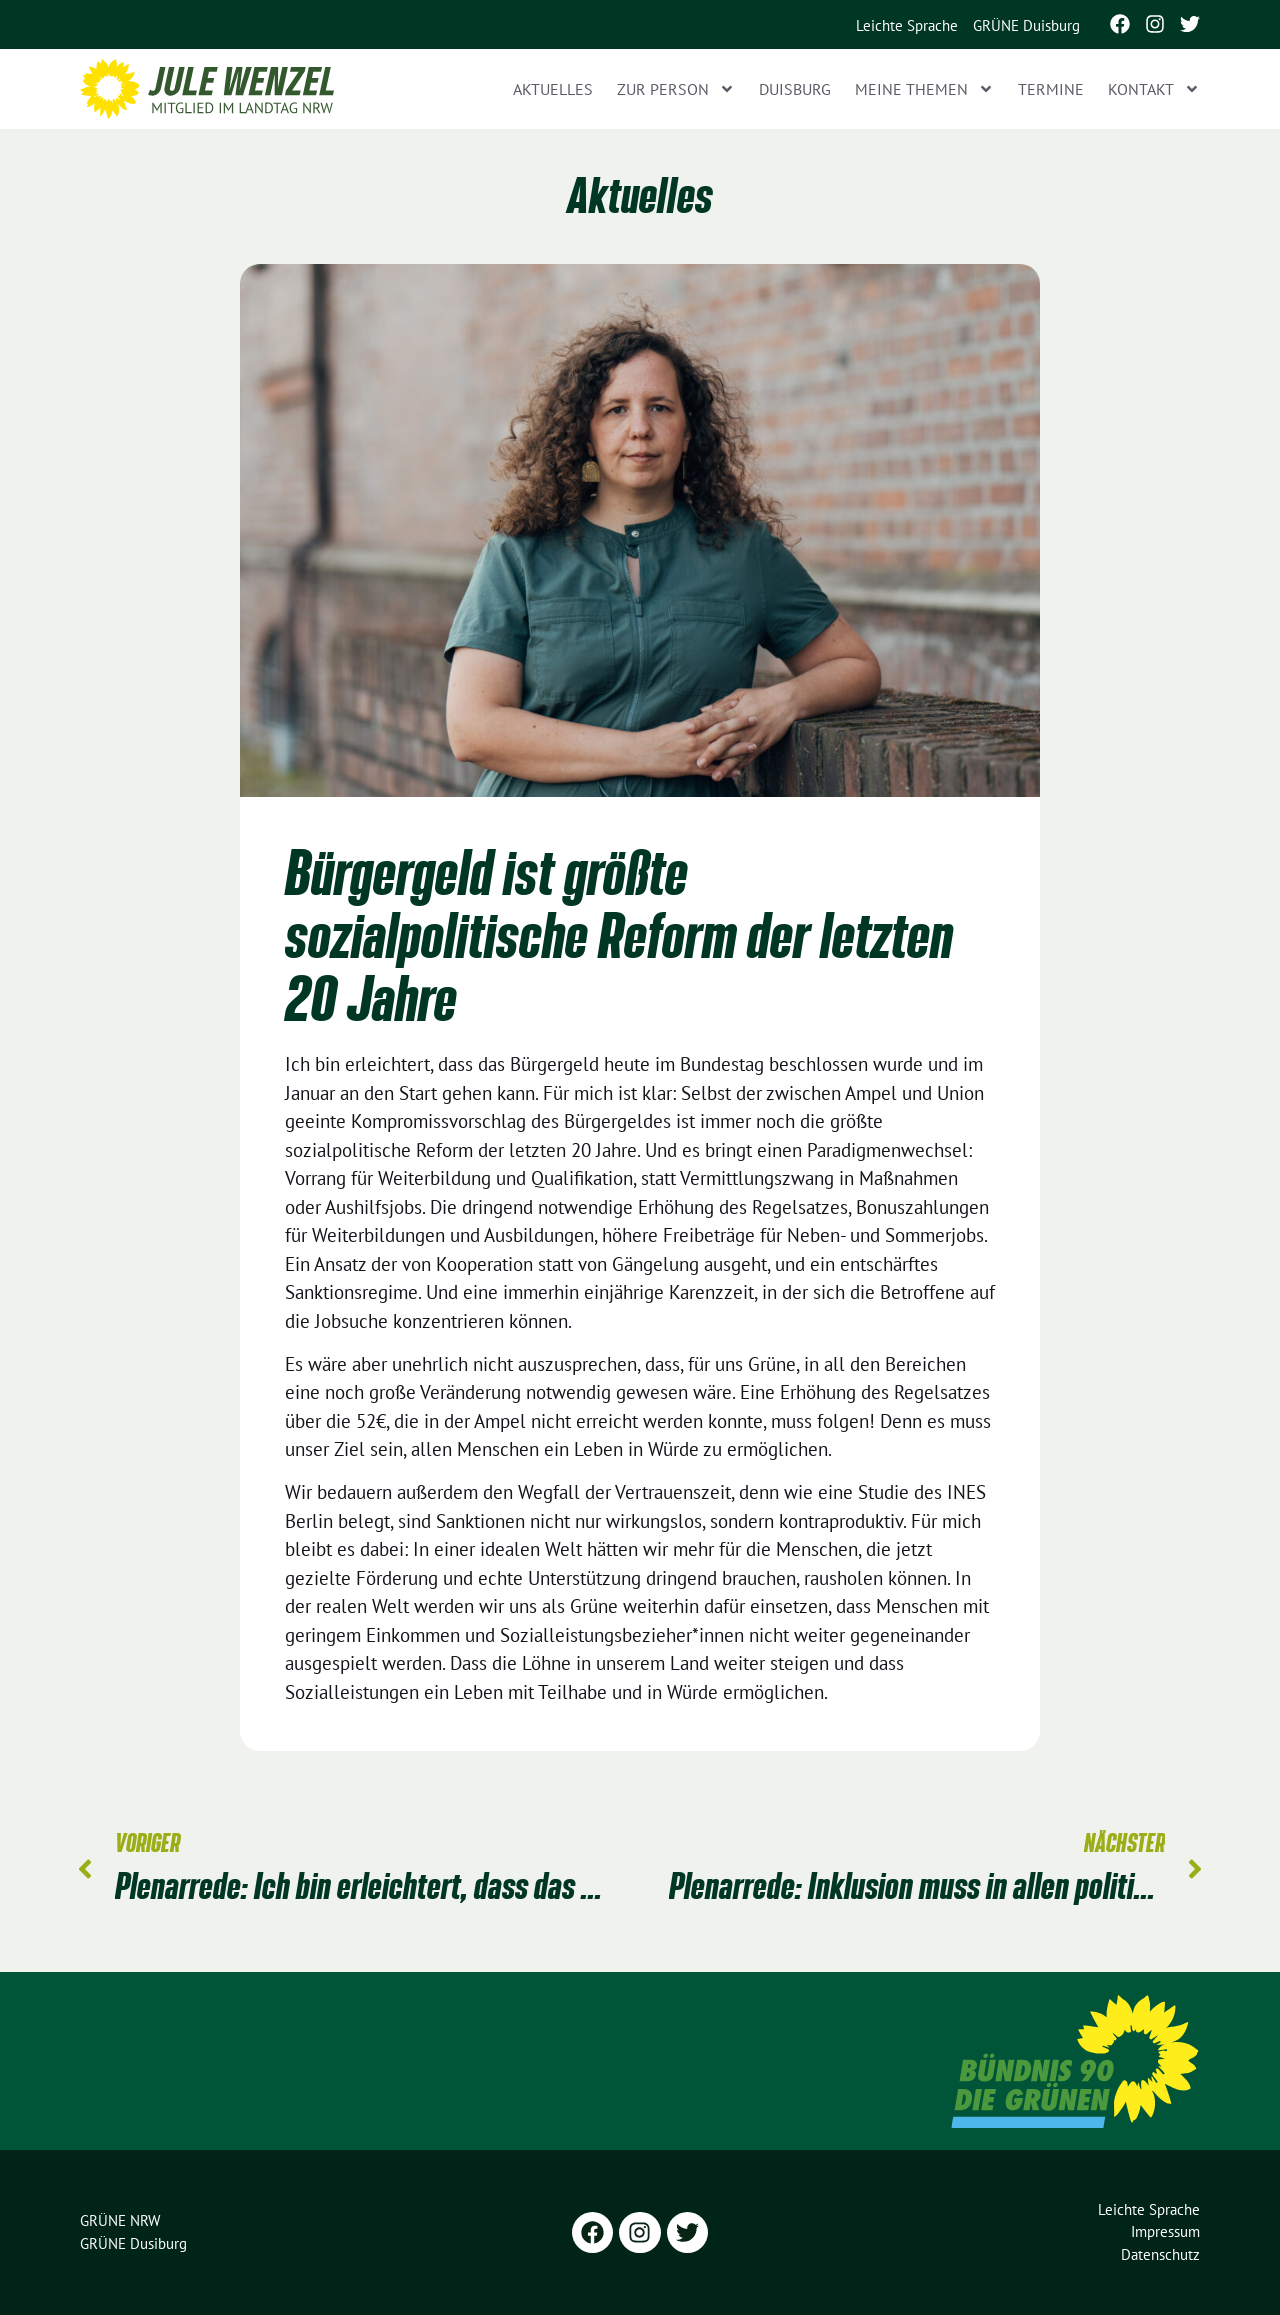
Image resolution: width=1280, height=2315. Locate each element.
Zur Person (676, 89)
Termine (1051, 89)
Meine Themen (924, 89)
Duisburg (795, 89)
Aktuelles (553, 89)
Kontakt (1154, 89)
